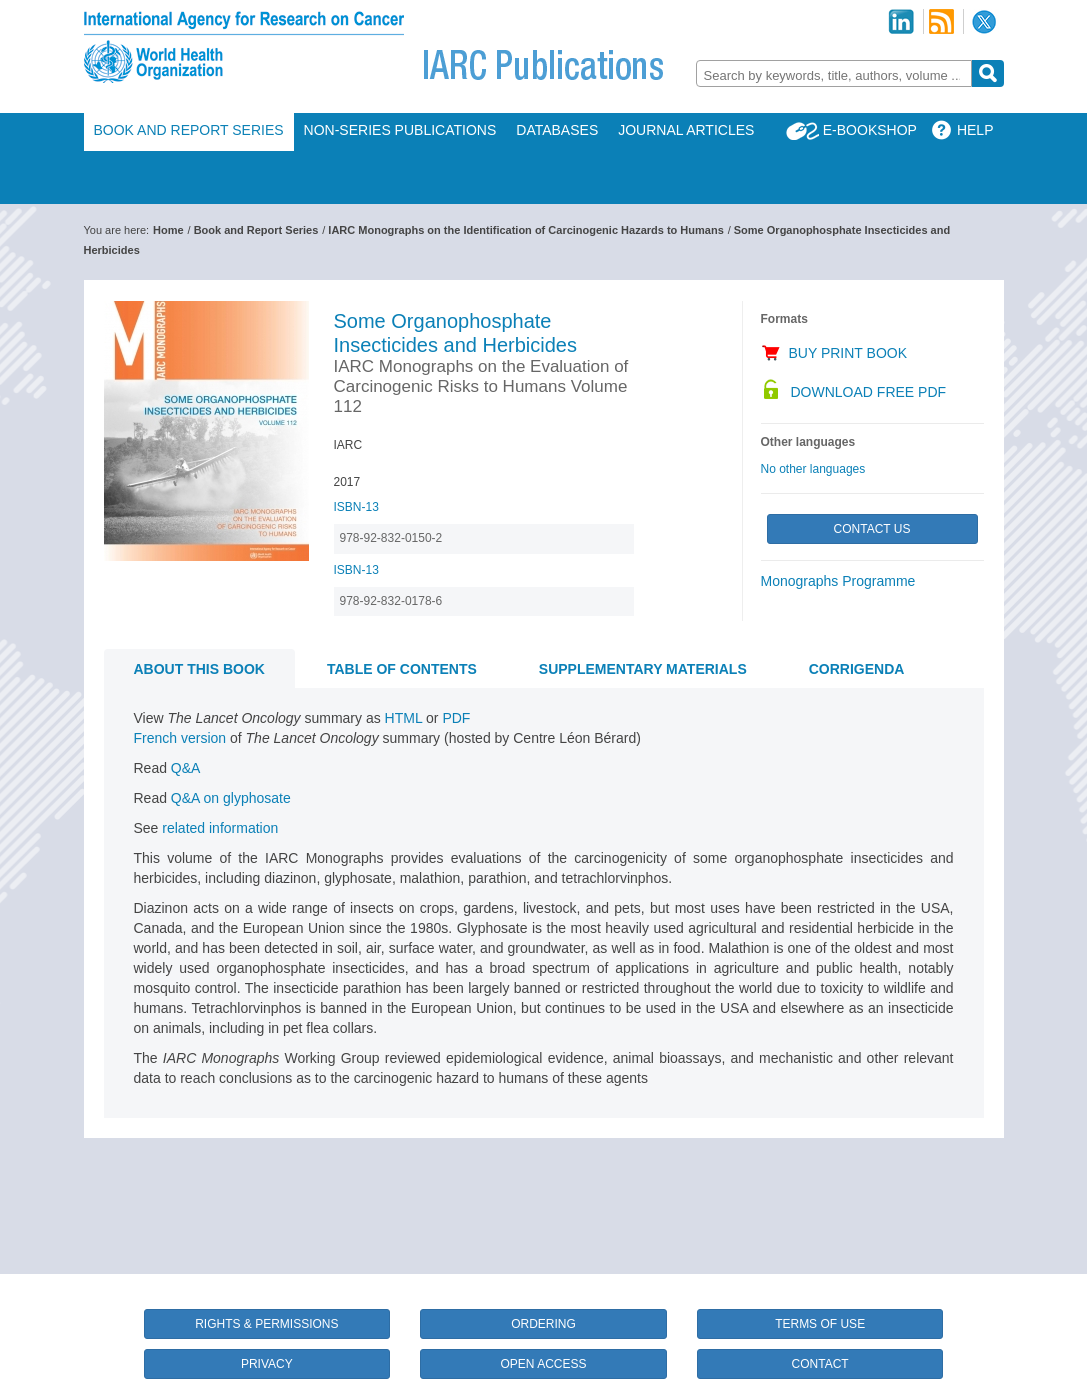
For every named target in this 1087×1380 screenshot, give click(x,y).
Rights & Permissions (266, 1324)
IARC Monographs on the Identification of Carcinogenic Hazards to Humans (525, 230)
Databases (557, 130)
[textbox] (834, 75)
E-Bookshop (870, 130)
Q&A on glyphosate (231, 798)
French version (180, 738)
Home (168, 230)
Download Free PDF (869, 392)
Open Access (543, 1364)
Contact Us (872, 529)
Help (975, 130)
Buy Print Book (848, 353)
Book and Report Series (189, 130)
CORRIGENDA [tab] (857, 669)
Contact (820, 1364)
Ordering (543, 1324)
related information (220, 828)
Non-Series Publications (400, 130)
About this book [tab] (199, 669)
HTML (404, 718)
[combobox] (834, 73)
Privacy (267, 1364)
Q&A (186, 768)
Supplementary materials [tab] (643, 669)
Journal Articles (686, 130)
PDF (456, 718)
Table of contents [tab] (402, 669)
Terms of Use (820, 1324)
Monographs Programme (838, 581)
